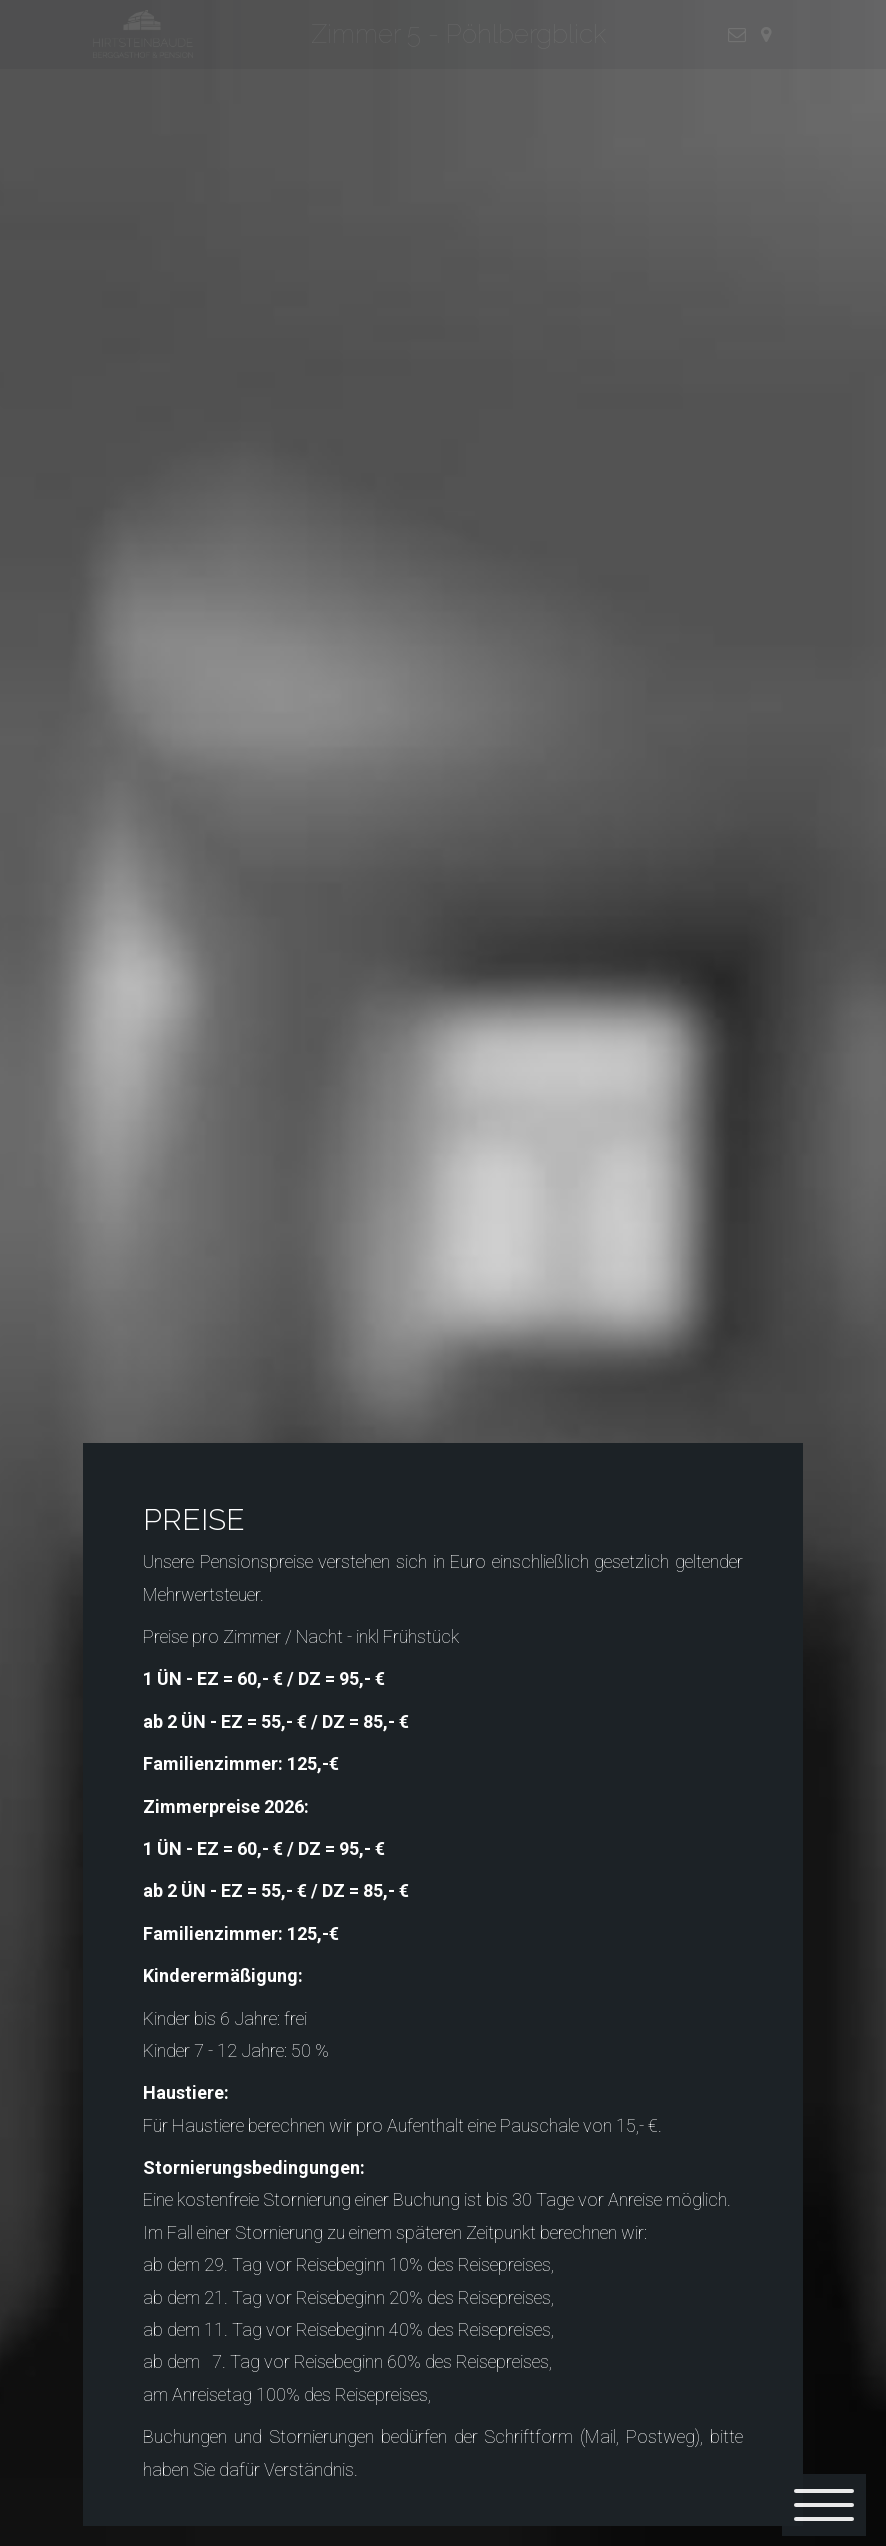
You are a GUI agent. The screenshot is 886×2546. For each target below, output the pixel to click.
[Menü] (824, 2505)
